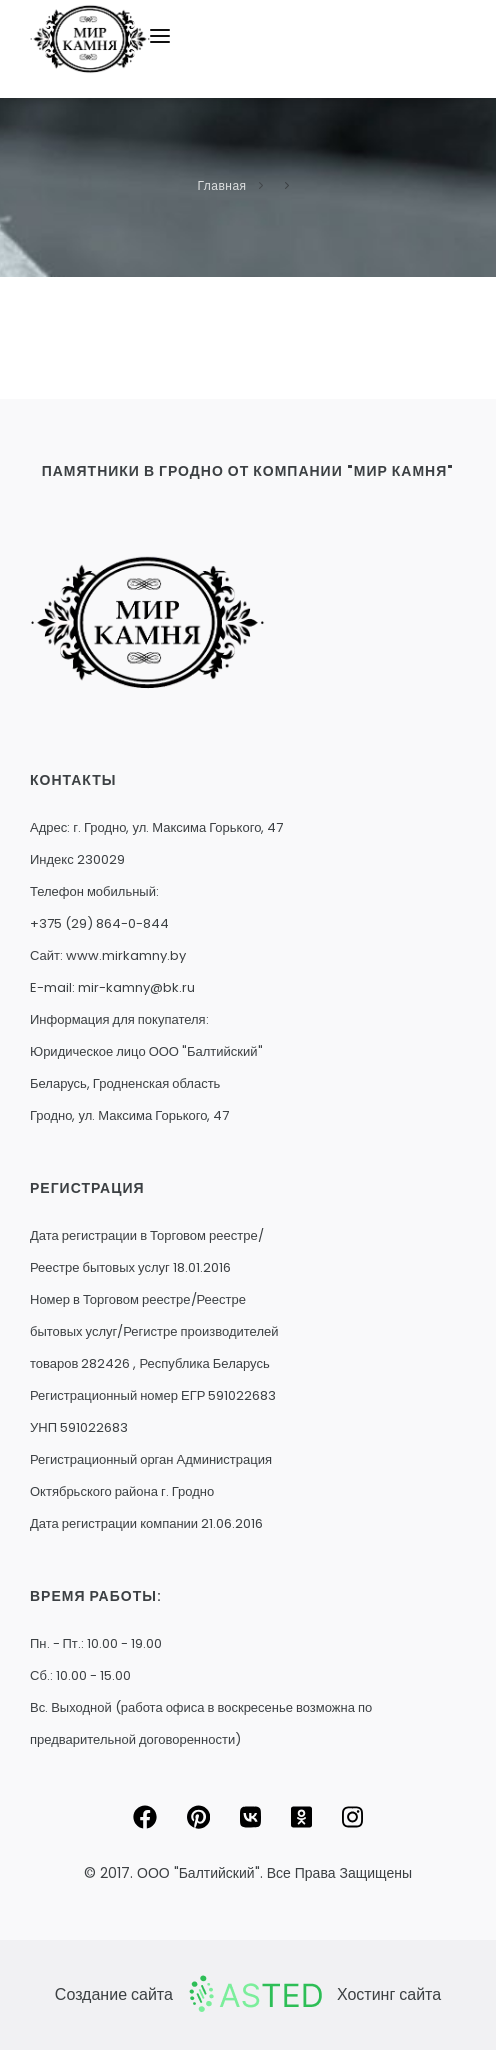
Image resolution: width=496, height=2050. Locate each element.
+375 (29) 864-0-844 (99, 923)
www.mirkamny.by (126, 955)
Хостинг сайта (389, 1994)
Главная (221, 185)
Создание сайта (114, 1994)
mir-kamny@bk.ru (136, 987)
